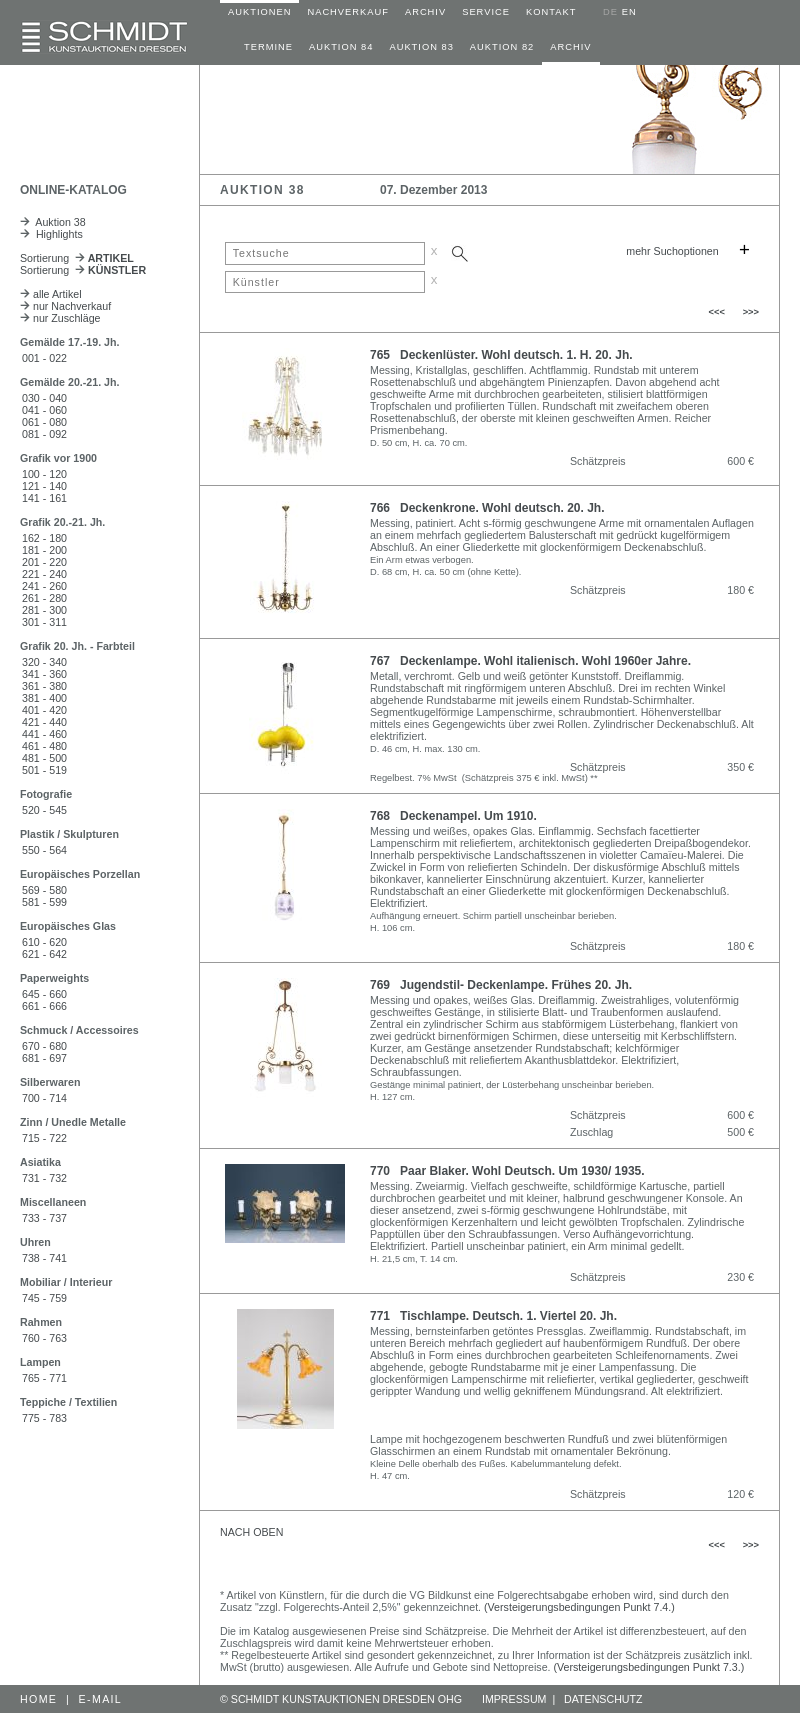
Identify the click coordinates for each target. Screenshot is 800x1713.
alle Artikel (51, 294)
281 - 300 (44, 610)
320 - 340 (44, 662)
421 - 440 (44, 722)
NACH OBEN (251, 1532)
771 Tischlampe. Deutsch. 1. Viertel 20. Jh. (493, 1316)
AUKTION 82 (502, 47)
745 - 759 (44, 1298)
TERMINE (268, 47)
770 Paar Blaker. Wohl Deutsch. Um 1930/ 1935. (507, 1171)
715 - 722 (44, 1138)
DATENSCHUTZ (603, 1699)
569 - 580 (44, 890)
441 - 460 (44, 734)
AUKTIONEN (259, 12)
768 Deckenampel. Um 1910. (453, 816)
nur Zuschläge (60, 318)
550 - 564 (44, 850)
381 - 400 (44, 698)
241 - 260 (44, 586)
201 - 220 (44, 562)
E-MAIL (101, 1699)
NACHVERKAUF (348, 12)
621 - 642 (44, 954)
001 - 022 (44, 358)
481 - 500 (44, 758)
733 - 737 (44, 1218)
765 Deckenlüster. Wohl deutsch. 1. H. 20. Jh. (501, 355)
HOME (38, 1699)
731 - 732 (44, 1178)
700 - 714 (44, 1098)
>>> (751, 312)
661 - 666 (44, 1006)
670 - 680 (44, 1046)
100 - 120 (44, 474)
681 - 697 (44, 1058)
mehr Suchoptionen (672, 251)
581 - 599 (44, 902)
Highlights (51, 234)
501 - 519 (44, 770)
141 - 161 (44, 498)
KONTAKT (551, 12)
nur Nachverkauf (65, 306)
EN (629, 12)
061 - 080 (44, 422)
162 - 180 (44, 538)
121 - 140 (44, 486)
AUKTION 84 (341, 47)
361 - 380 (44, 686)
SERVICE (486, 12)
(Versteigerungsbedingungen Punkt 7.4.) (579, 1607)
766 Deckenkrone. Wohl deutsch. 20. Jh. (487, 508)
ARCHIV (425, 12)
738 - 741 (44, 1258)
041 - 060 (44, 410)
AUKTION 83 (421, 47)
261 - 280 (44, 598)
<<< (717, 312)
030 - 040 (44, 398)
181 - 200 (44, 550)
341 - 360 (44, 674)
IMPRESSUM (514, 1699)
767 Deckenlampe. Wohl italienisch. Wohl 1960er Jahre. (530, 661)
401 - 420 (44, 710)
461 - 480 (44, 746)
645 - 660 (44, 994)
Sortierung (77, 258)
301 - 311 (44, 622)
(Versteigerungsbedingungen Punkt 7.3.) (649, 1667)
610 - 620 (44, 942)
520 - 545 (44, 810)
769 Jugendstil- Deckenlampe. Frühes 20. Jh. (501, 985)
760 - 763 (44, 1338)
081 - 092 (44, 434)
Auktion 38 (53, 222)
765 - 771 (44, 1378)
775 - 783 (44, 1418)
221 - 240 (44, 574)
